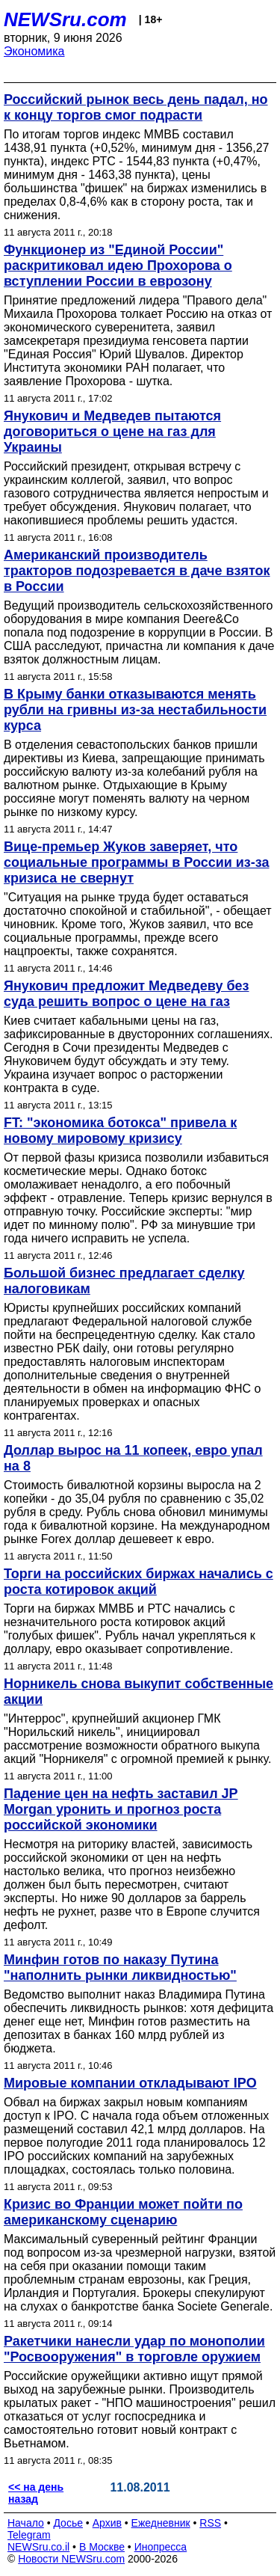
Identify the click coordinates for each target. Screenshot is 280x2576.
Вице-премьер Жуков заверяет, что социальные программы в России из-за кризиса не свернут (137, 862)
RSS (210, 2523)
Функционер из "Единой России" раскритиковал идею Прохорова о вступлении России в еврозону (118, 265)
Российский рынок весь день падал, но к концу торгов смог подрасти (136, 107)
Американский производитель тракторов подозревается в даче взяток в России (137, 571)
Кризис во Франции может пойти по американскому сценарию (123, 2212)
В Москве (102, 2547)
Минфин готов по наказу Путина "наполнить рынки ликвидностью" (120, 1967)
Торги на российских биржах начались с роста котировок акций (138, 1581)
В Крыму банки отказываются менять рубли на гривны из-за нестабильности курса (135, 710)
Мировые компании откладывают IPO (130, 2083)
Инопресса (160, 2547)
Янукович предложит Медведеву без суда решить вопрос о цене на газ (126, 993)
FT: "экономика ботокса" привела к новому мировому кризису (120, 1130)
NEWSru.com (65, 19)
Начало (25, 2523)
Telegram (29, 2535)
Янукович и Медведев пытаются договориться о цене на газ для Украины (112, 431)
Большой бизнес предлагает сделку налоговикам (124, 1281)
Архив (107, 2523)
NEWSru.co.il (38, 2547)
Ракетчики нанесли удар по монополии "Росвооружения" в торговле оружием (134, 2349)
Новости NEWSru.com (71, 2559)
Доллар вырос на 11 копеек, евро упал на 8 (133, 1458)
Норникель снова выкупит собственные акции (138, 1691)
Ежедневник (160, 2523)
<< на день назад (35, 2493)
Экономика (34, 51)
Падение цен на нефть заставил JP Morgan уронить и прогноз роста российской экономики (121, 1809)
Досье (68, 2523)
